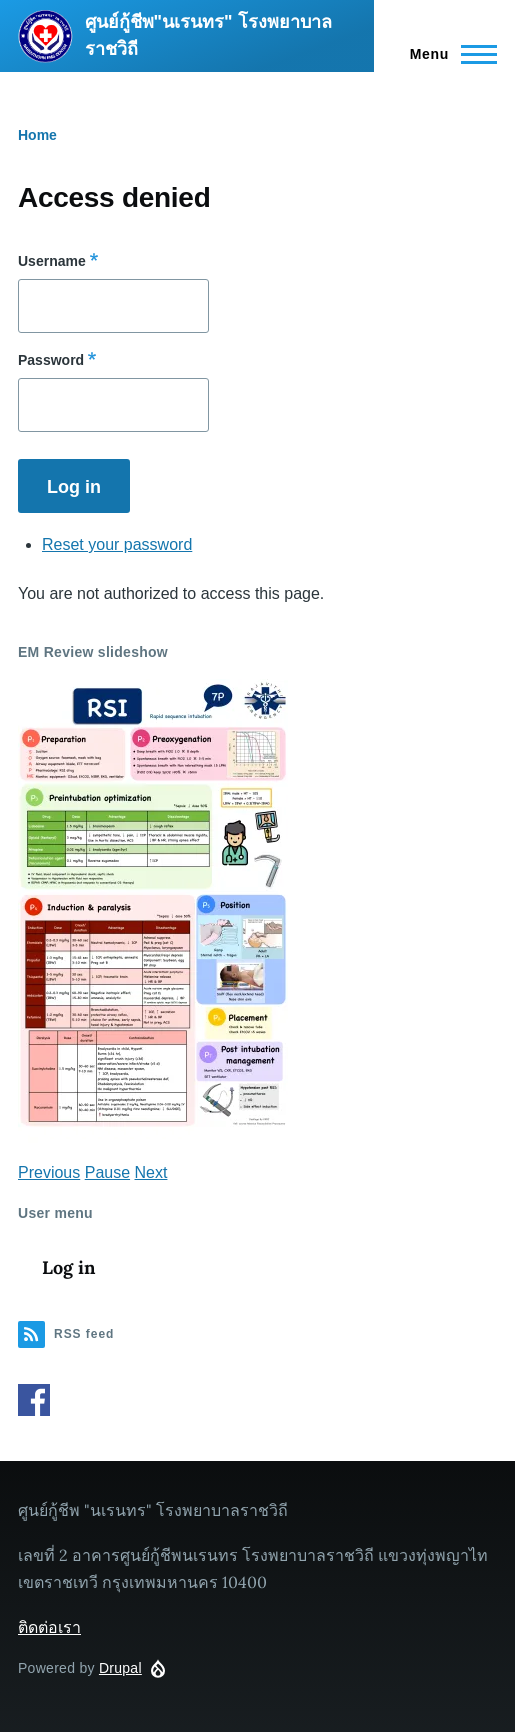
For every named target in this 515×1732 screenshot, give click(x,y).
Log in (68, 1267)
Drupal (120, 1668)
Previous (49, 1172)
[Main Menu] (447, 54)
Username (52, 261)
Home (37, 135)
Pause (107, 1172)
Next (151, 1172)
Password (51, 360)
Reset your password (117, 544)
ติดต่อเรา (49, 1627)
